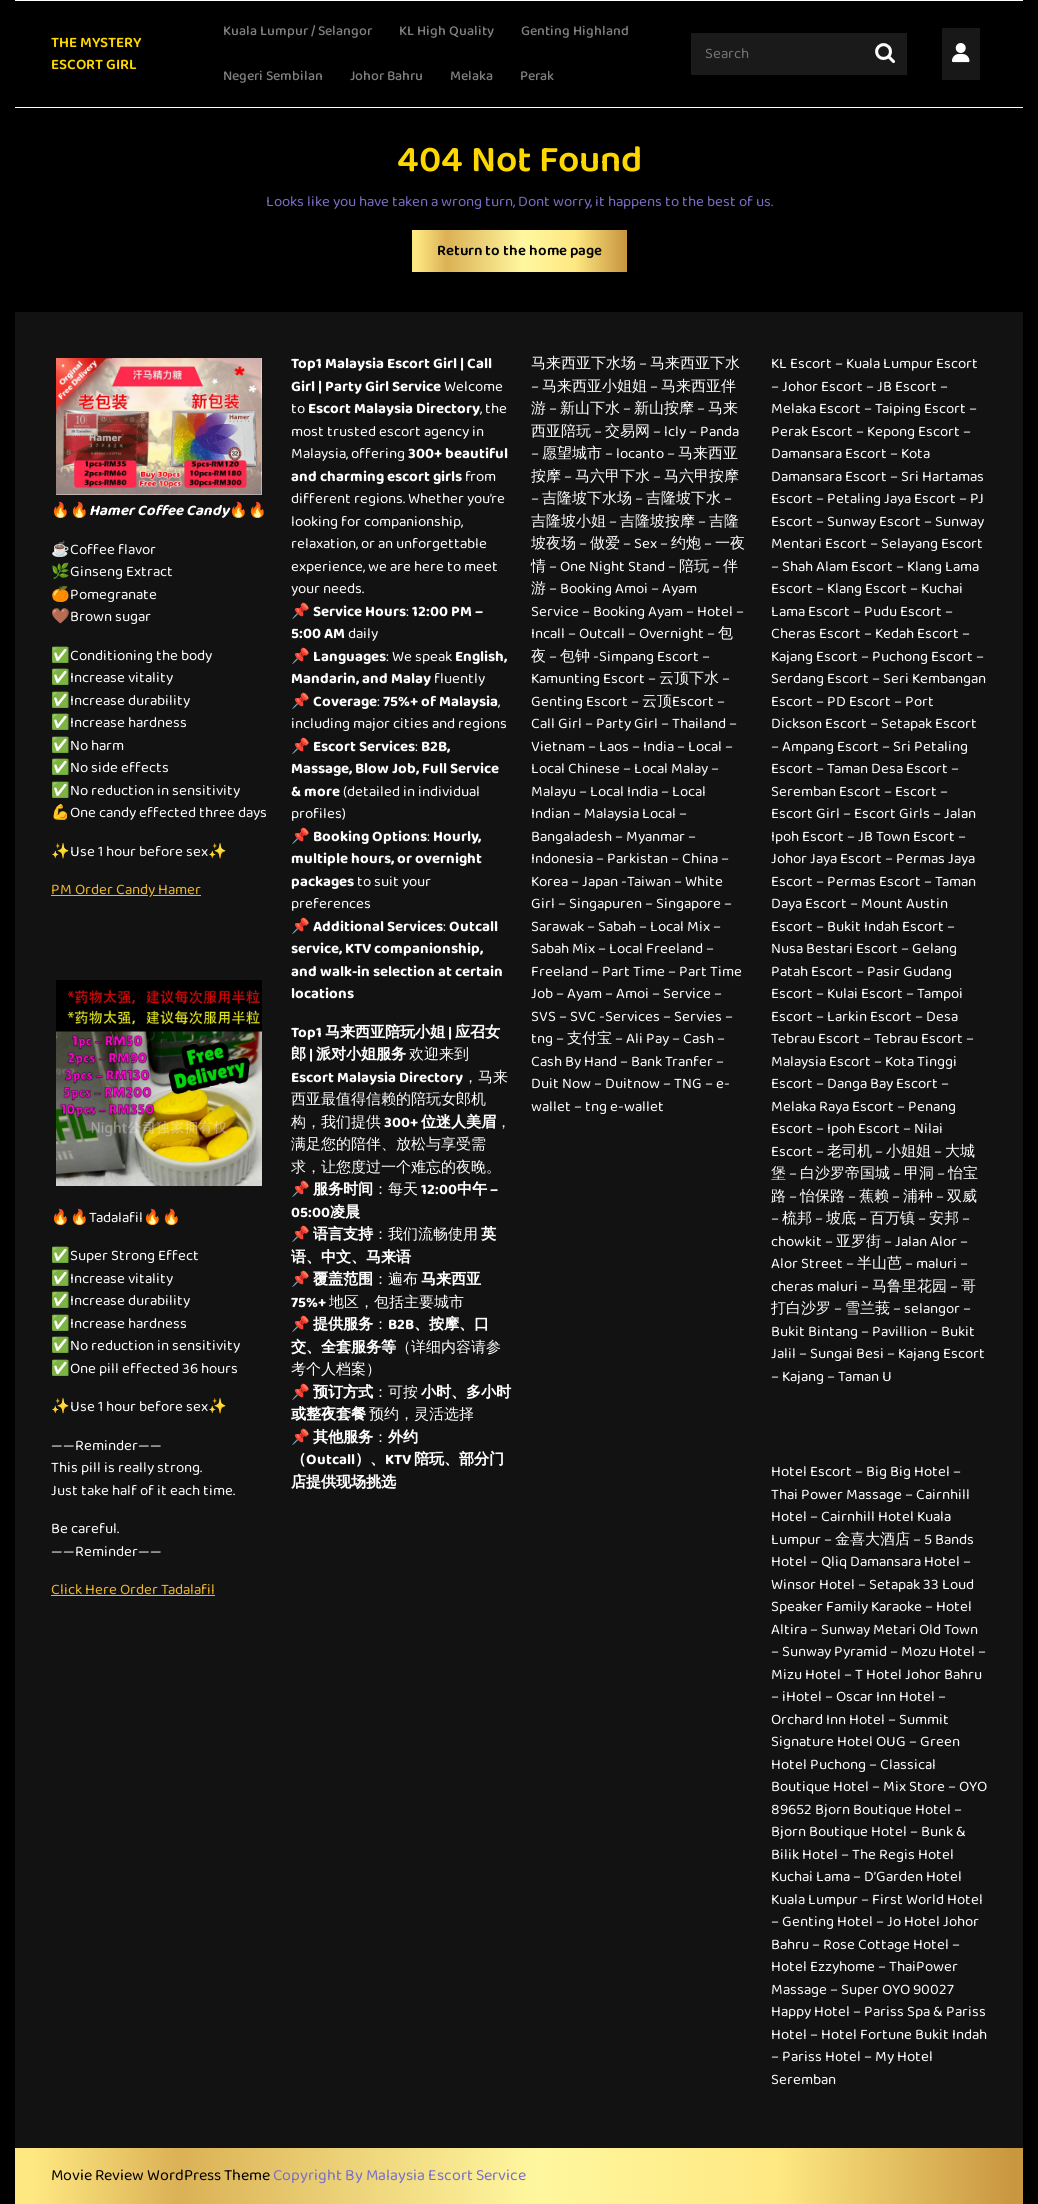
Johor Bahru (386, 76)
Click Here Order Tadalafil (133, 1590)
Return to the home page (532, 255)
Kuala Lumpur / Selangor (297, 31)
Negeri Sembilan (273, 76)
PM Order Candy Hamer (126, 890)
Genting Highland (575, 31)
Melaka (471, 76)
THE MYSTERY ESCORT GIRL (96, 54)
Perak (537, 76)
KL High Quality (446, 31)
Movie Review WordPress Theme (162, 2175)
